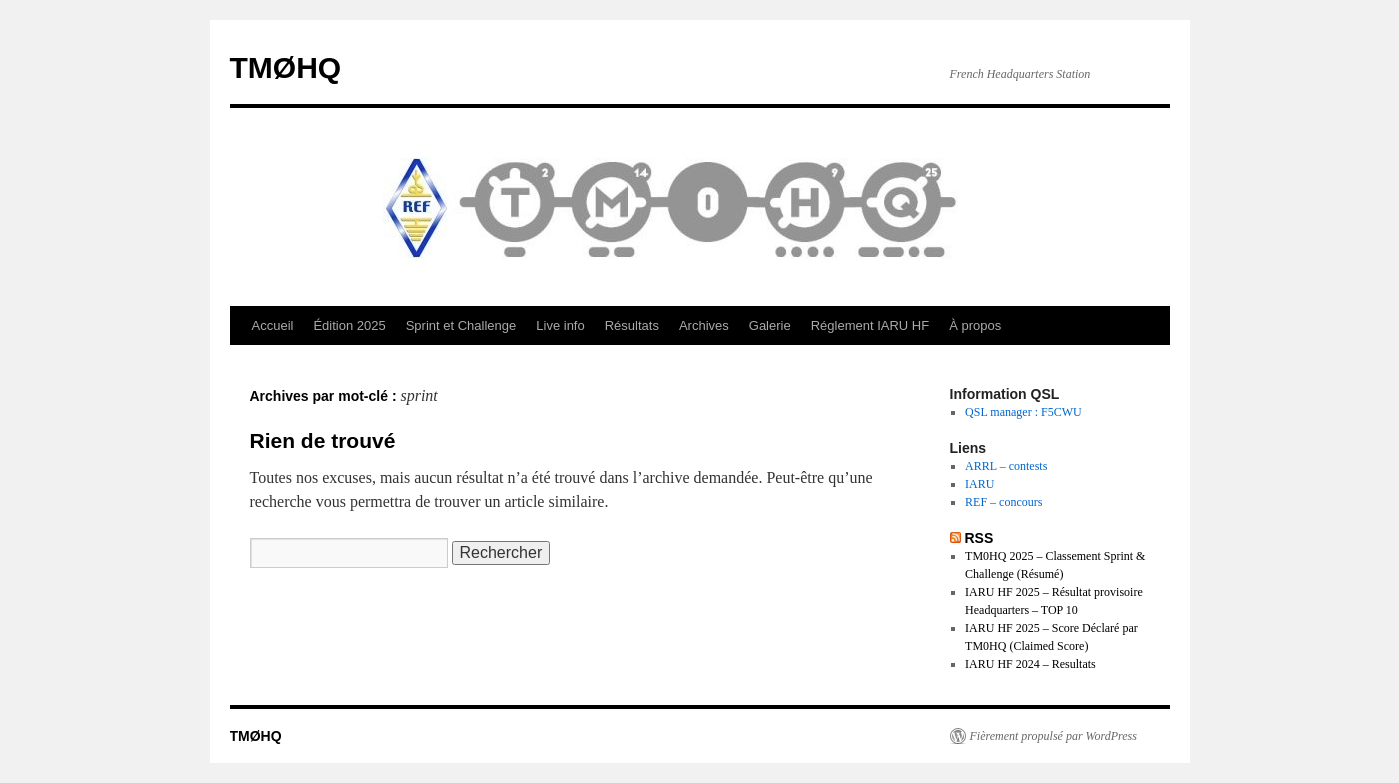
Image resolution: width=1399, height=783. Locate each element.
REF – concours (1003, 502)
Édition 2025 (349, 325)
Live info (560, 325)
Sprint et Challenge (461, 325)
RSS (978, 538)
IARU (979, 484)
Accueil (273, 325)
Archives (704, 325)
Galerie (770, 325)
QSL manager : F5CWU (1023, 412)
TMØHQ (286, 67)
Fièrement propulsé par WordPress (1053, 736)
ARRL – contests (1006, 466)
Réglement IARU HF (870, 325)
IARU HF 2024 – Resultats (1030, 664)
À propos (975, 325)
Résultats (632, 325)
